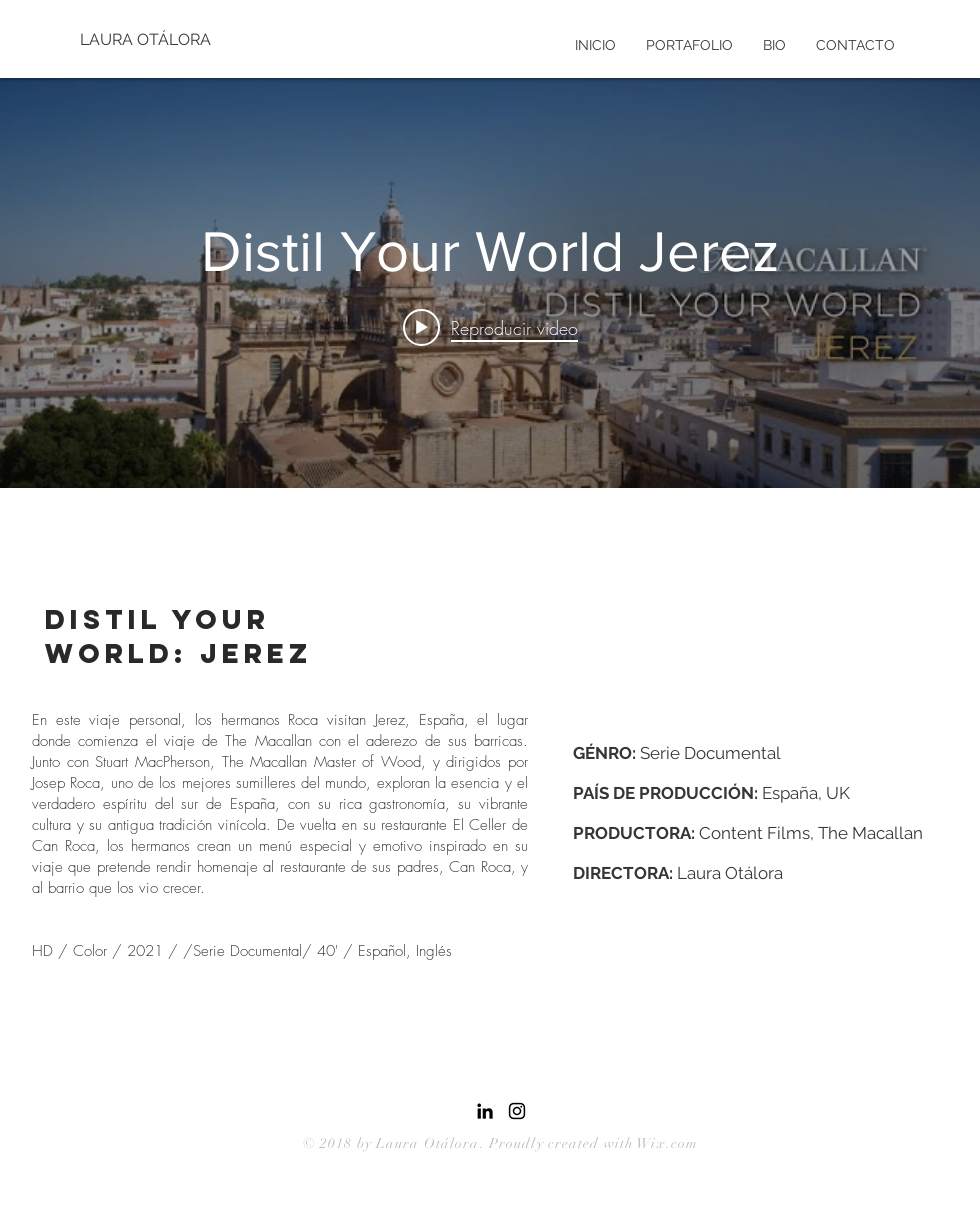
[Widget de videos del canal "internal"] (490, 283)
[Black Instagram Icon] (517, 1111)
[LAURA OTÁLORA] (147, 40)
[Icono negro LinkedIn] (485, 1111)
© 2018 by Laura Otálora (391, 1143)
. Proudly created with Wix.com (589, 1143)
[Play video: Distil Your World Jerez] (490, 327)
